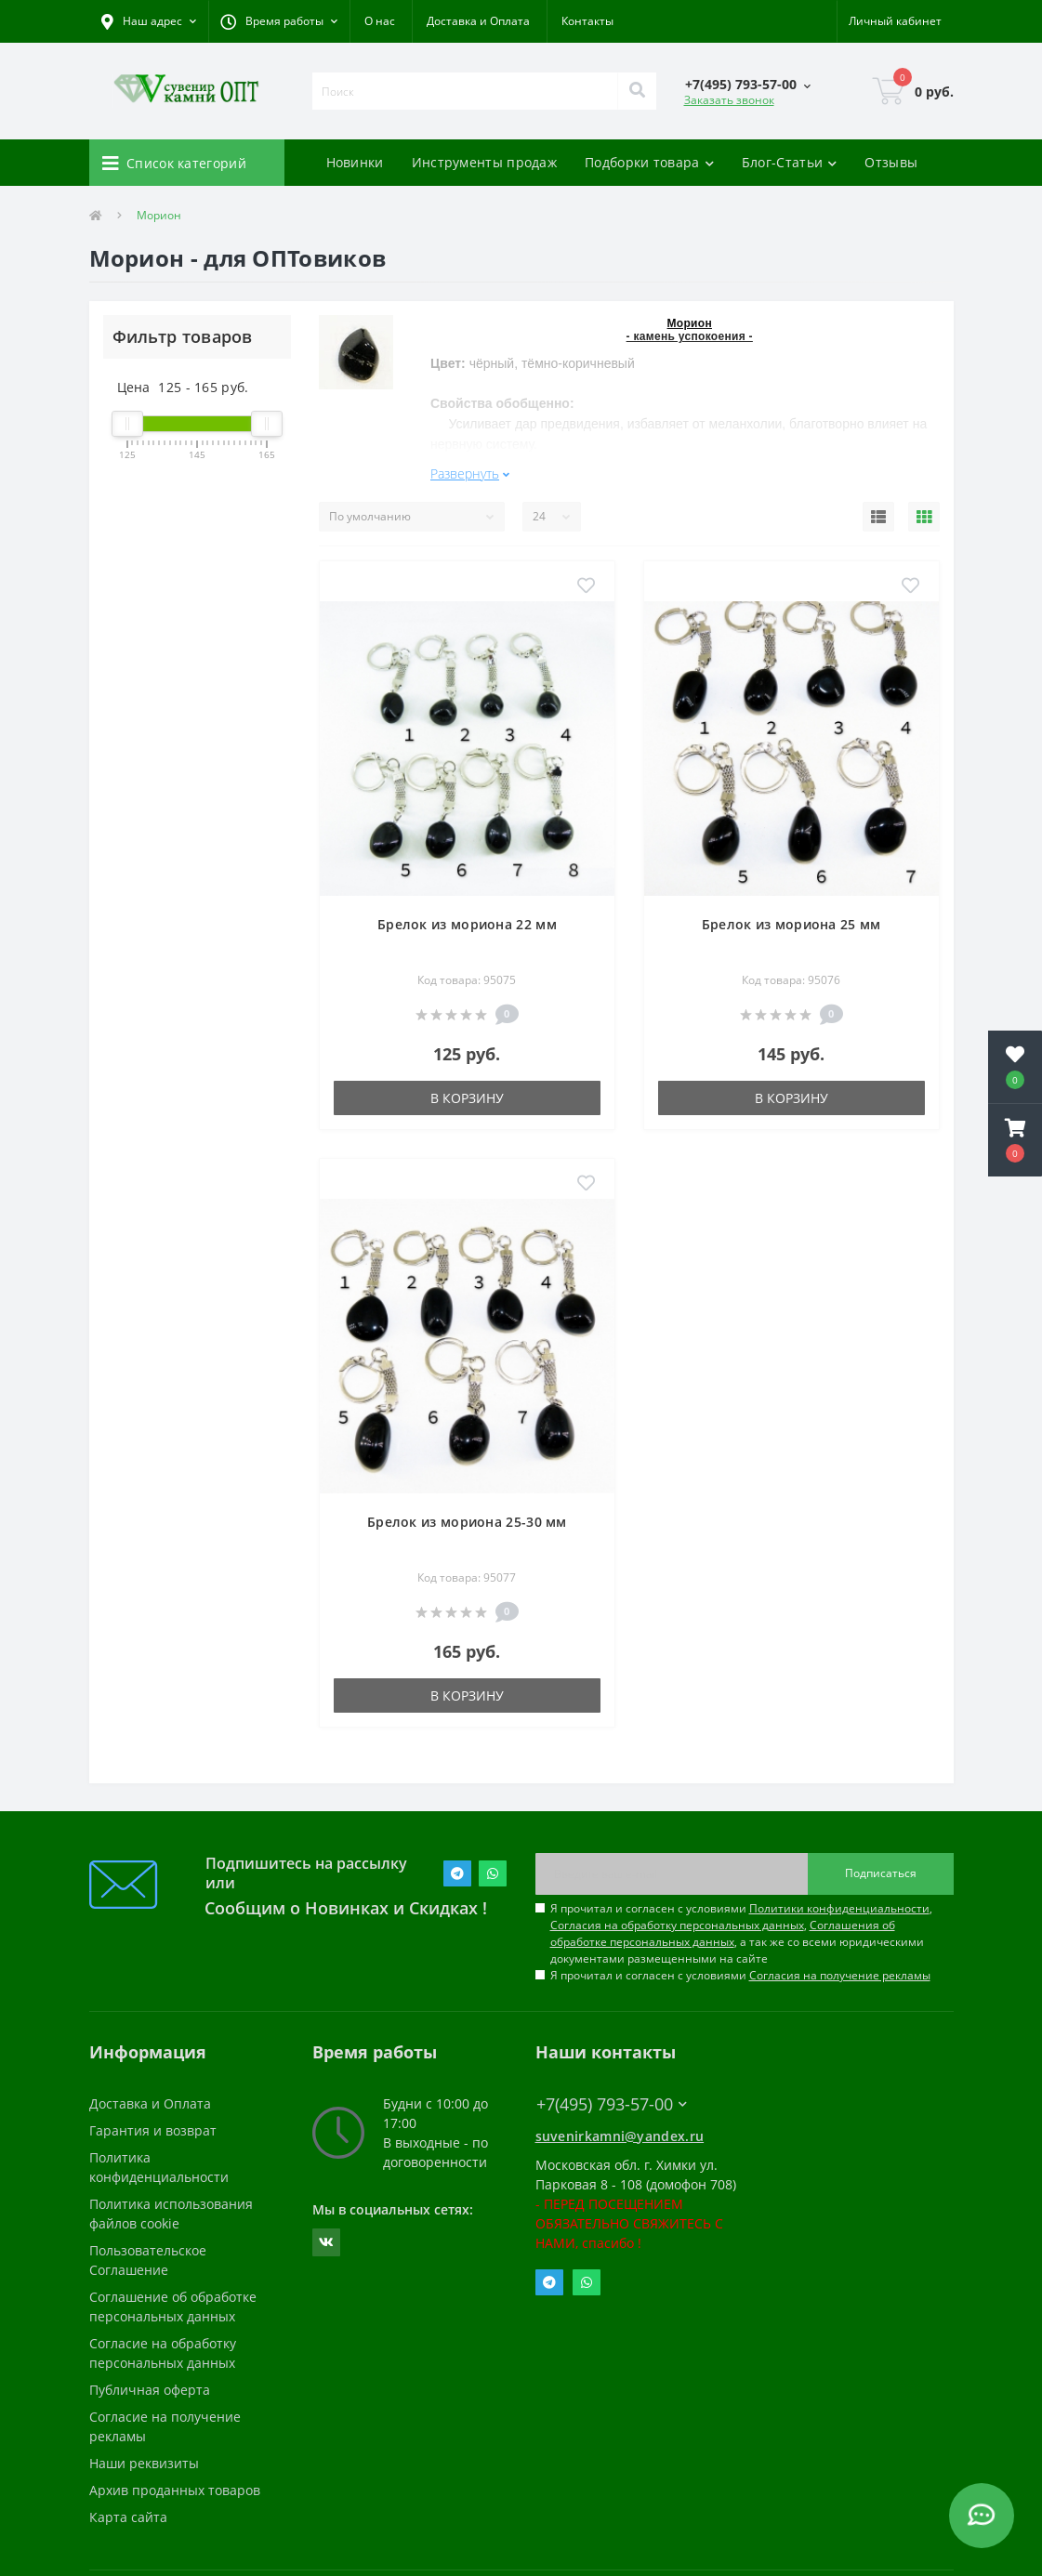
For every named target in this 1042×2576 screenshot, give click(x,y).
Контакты (587, 21)
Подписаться (881, 1873)
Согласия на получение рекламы (839, 1975)
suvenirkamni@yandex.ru (620, 2136)
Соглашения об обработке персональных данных (722, 1933)
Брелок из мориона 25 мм (791, 924)
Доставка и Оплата (478, 21)
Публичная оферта (149, 2390)
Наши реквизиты (144, 2463)
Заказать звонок (729, 100)
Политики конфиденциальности (839, 1908)
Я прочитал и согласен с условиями (740, 1975)
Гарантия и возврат (153, 2130)
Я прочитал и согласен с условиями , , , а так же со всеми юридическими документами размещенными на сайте (741, 1933)
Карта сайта (128, 2517)
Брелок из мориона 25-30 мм (467, 1522)
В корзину (467, 1098)
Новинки (355, 162)
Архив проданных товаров (174, 2490)
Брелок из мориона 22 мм (467, 924)
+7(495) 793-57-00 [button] (611, 2104)
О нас (379, 21)
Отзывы (890, 162)
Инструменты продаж (484, 162)
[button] (279, 21)
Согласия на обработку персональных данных (677, 1925)
